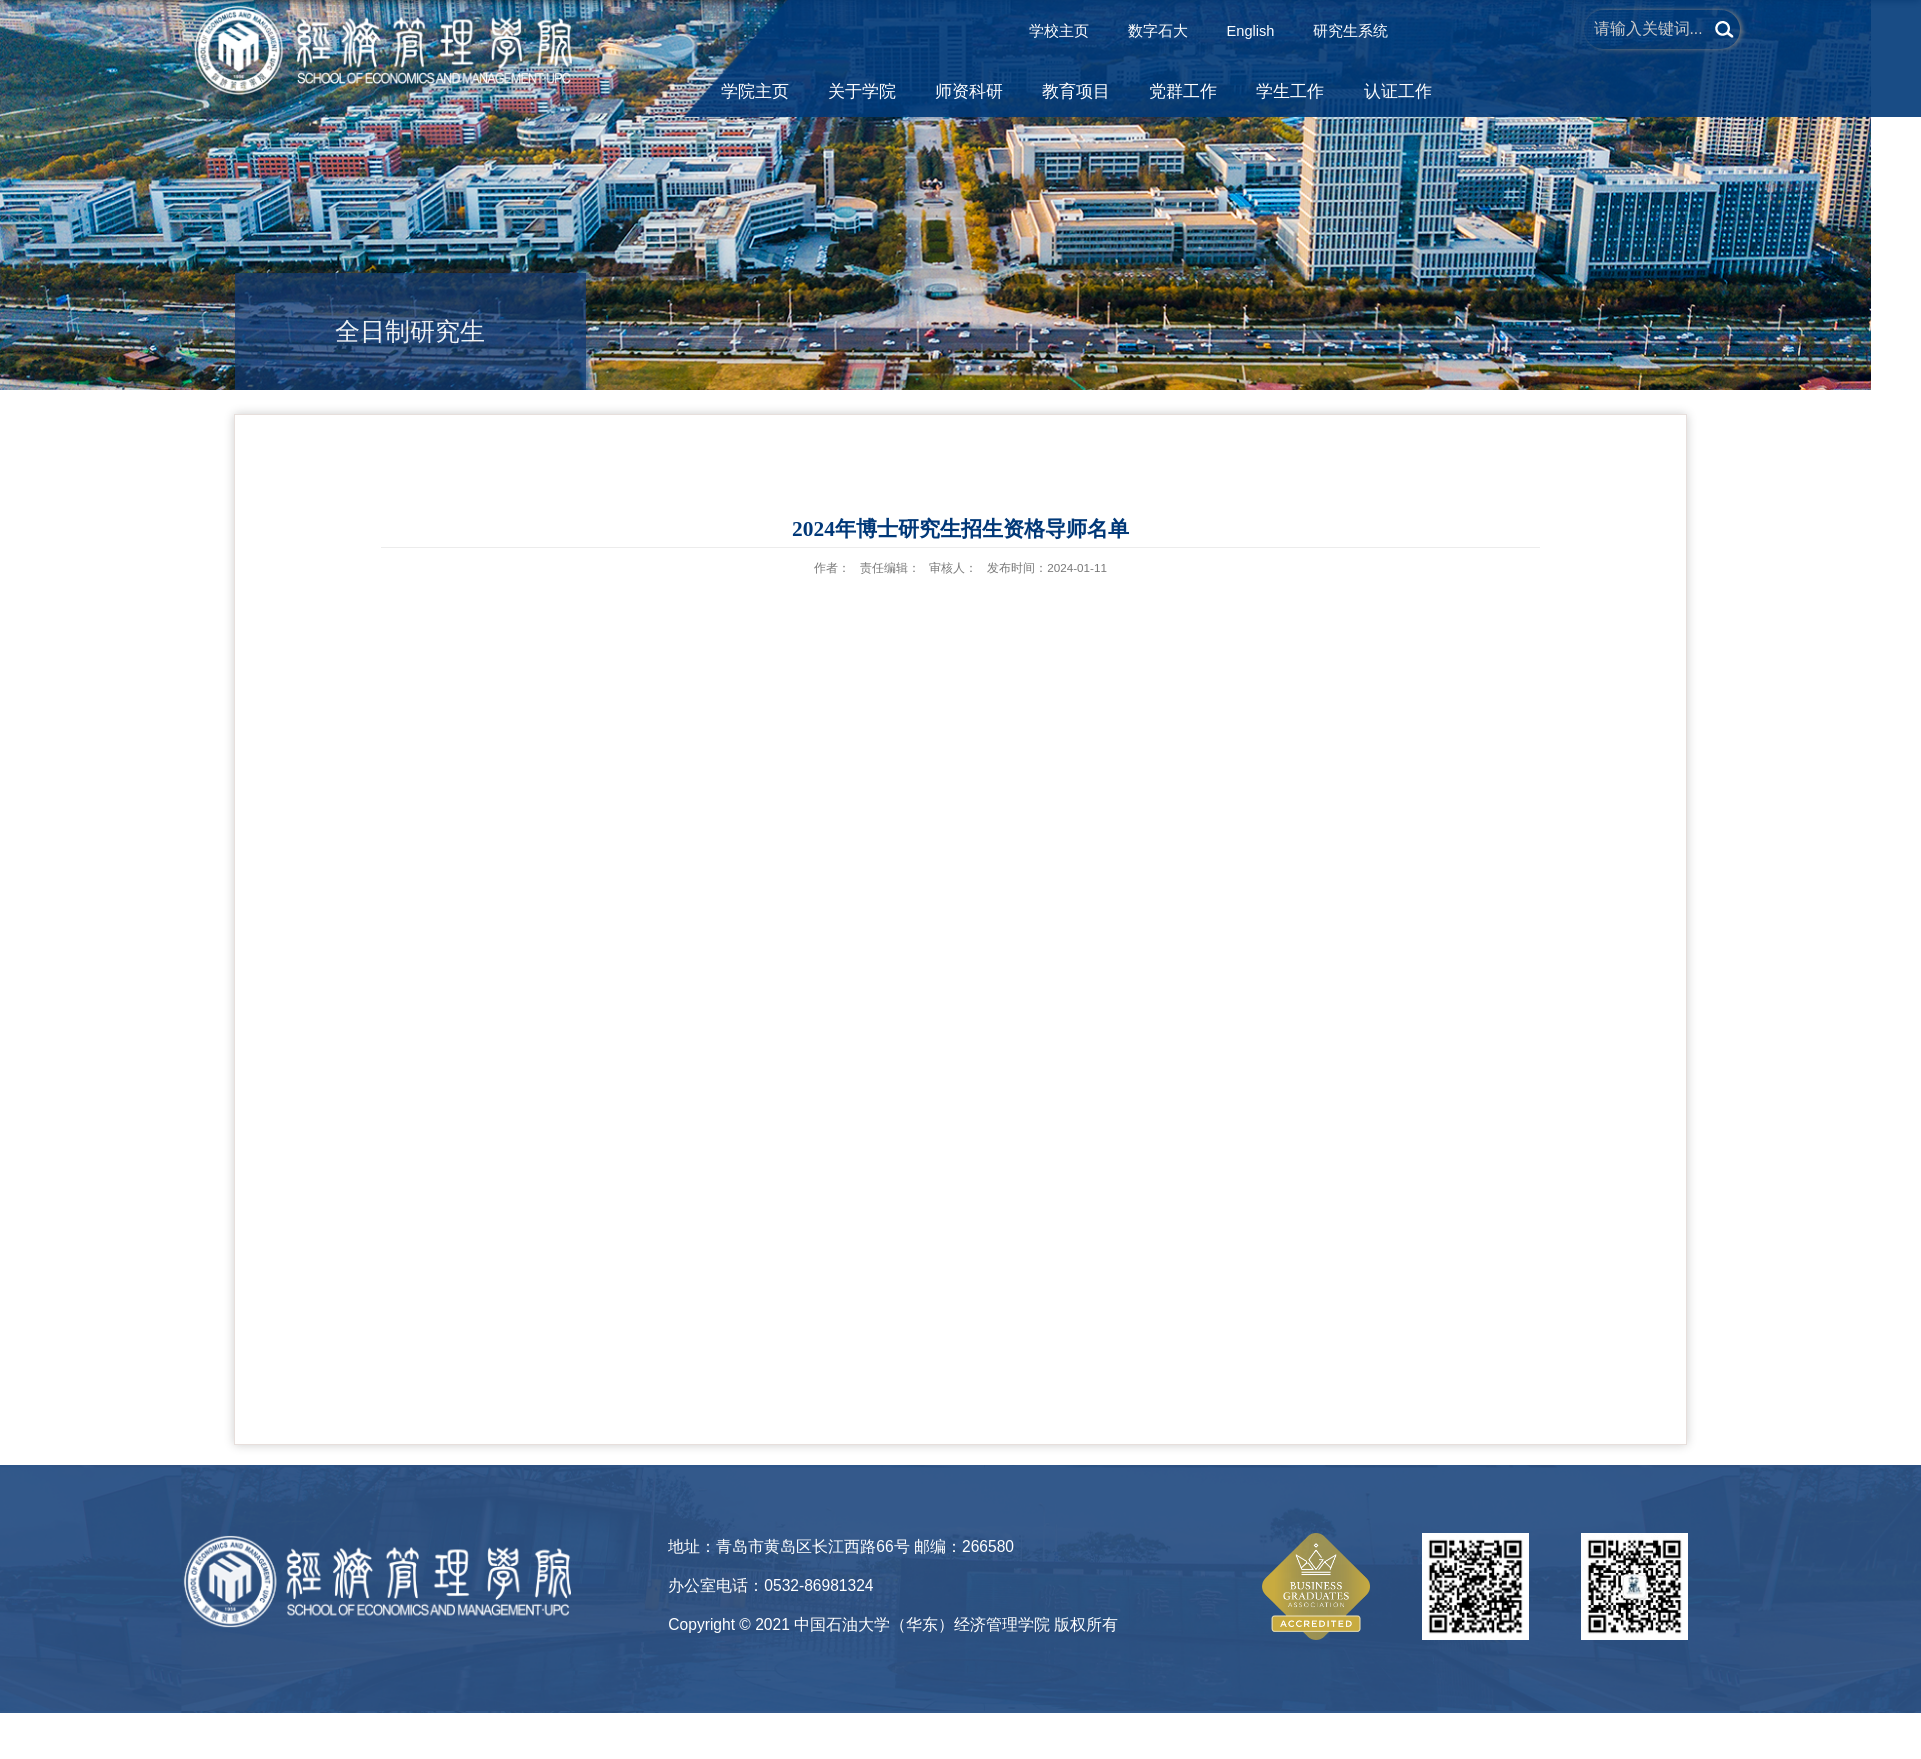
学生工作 (1290, 91)
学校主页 (1059, 31)
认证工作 (1398, 91)
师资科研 (969, 91)
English (1251, 31)
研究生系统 (1350, 31)
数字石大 (1158, 31)
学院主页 (755, 91)
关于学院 (862, 91)
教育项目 (1076, 91)
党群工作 (1183, 91)
